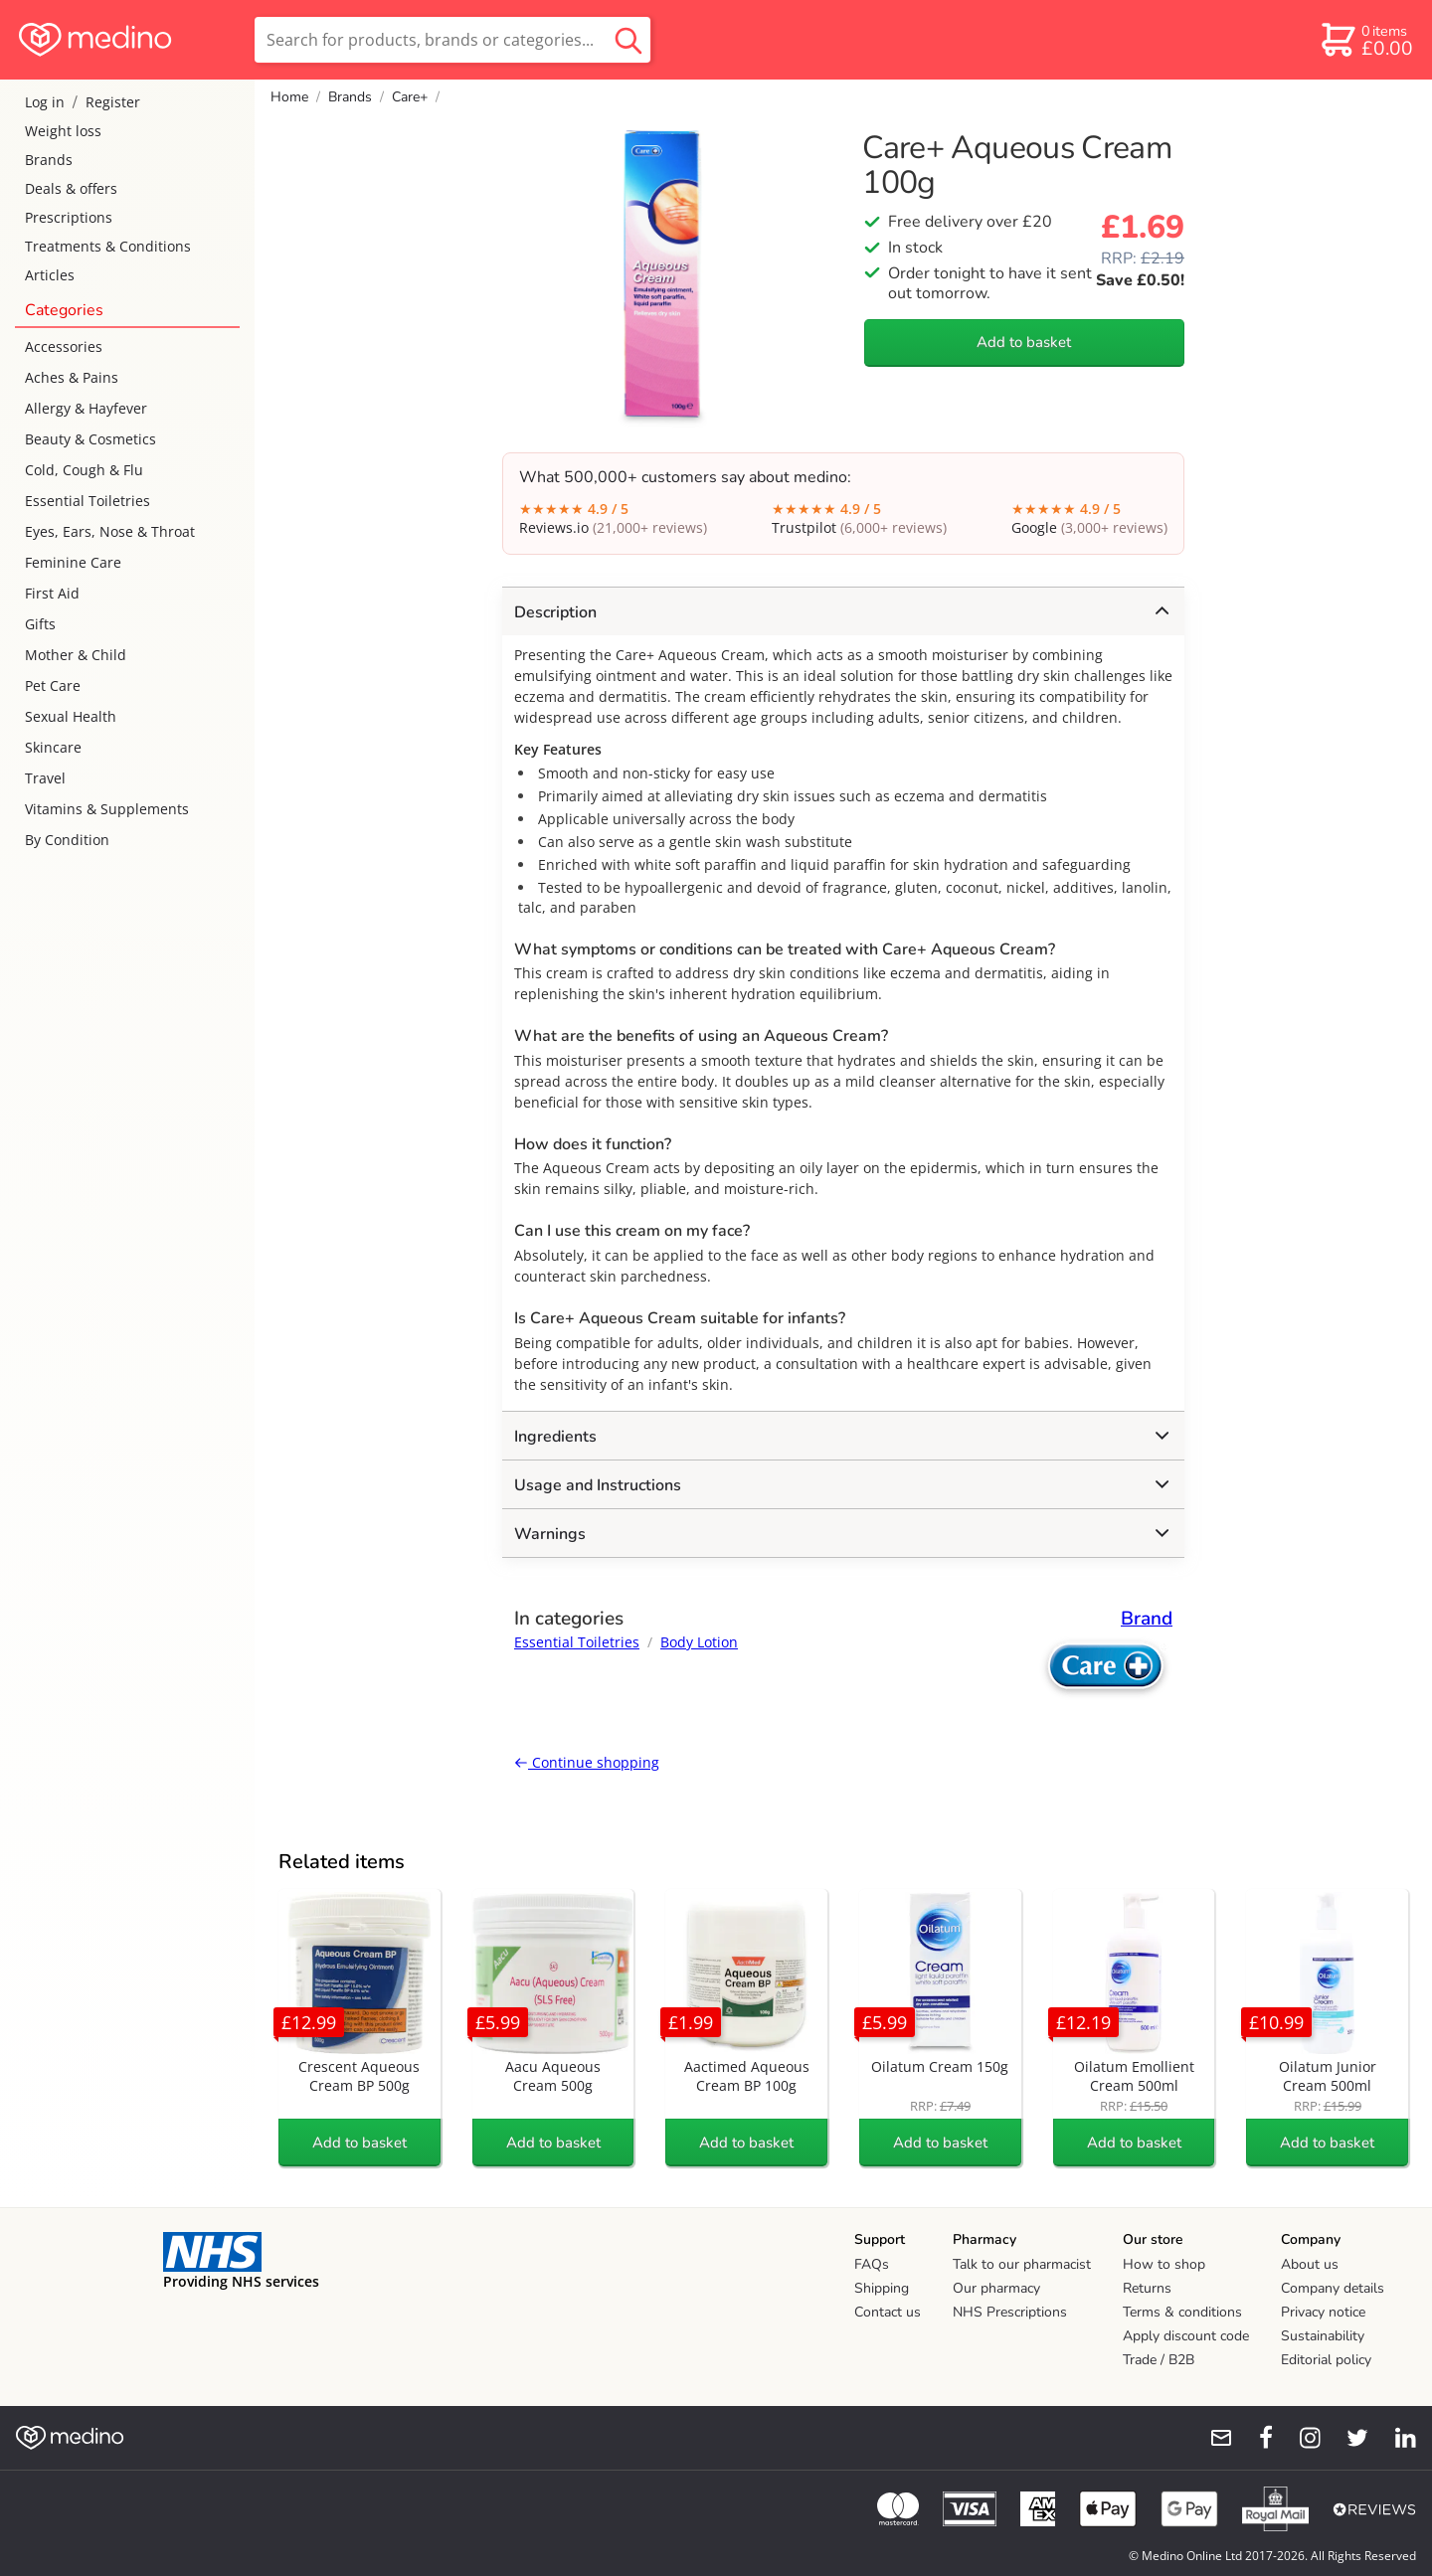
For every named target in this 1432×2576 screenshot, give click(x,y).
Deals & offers (71, 188)
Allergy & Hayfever (86, 408)
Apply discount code (1186, 2335)
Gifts (40, 623)
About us (1310, 2264)
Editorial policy (1326, 2359)
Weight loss (63, 130)
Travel (45, 778)
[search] (452, 40)
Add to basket (1024, 342)
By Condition (67, 839)
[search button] (628, 40)
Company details (1332, 2288)
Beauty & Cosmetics (90, 438)
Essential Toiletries (87, 500)
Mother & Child (75, 654)
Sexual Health (70, 716)
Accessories (63, 346)
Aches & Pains (71, 377)
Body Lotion (699, 1641)
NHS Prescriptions (1010, 2312)
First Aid (52, 593)
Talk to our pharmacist (1022, 2264)
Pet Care (53, 685)
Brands (49, 159)
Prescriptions (68, 217)
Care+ (410, 96)
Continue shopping (586, 1762)
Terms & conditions (1182, 2312)
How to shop (1164, 2264)
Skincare (53, 747)
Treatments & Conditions (108, 246)
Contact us (887, 2312)
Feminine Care (73, 562)
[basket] (1366, 40)
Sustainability (1322, 2335)
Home (289, 96)
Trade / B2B (1158, 2359)
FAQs (871, 2264)
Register (113, 101)
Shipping (881, 2288)
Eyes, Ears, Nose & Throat (110, 531)
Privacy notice (1323, 2312)
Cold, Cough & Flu (84, 469)
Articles (50, 274)
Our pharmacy (996, 2288)
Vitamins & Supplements (107, 808)
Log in (45, 101)
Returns (1147, 2288)
